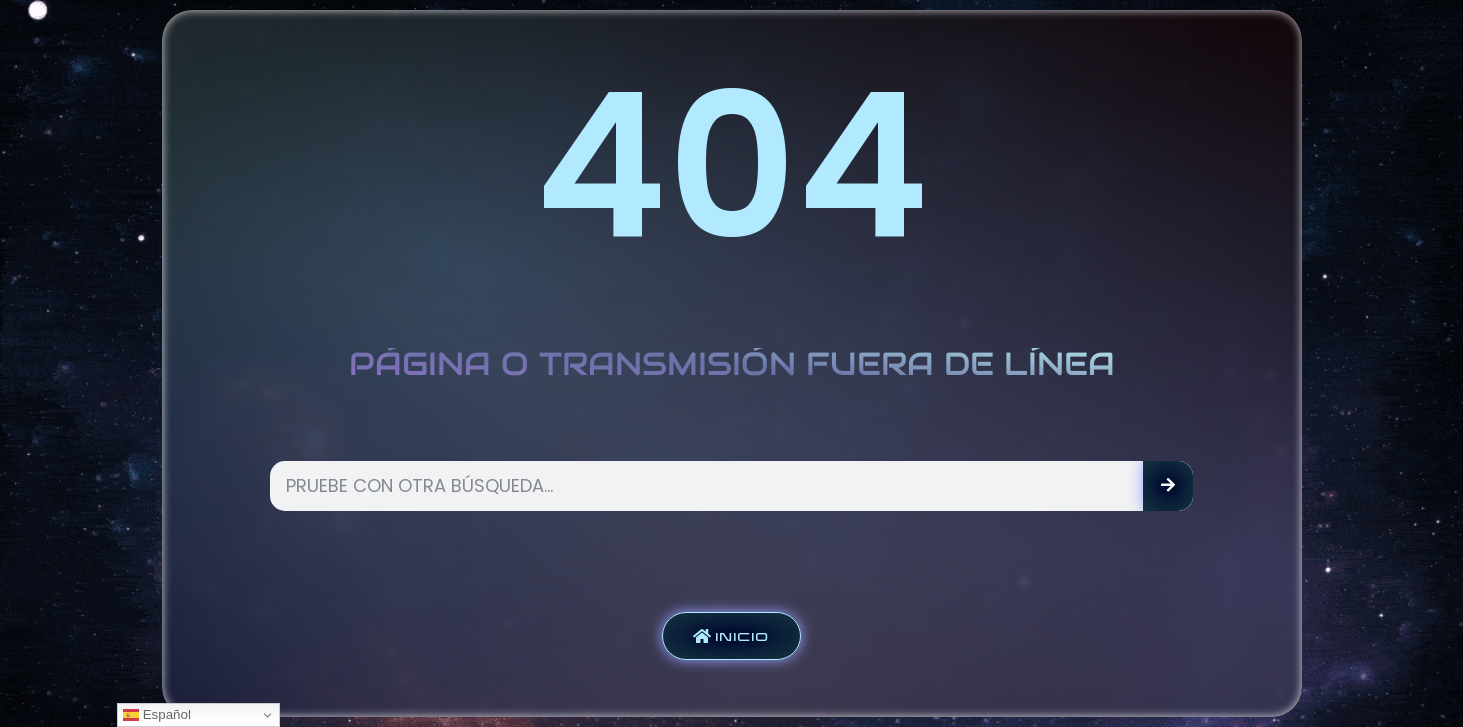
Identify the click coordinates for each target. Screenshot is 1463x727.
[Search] (1168, 486)
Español (157, 715)
